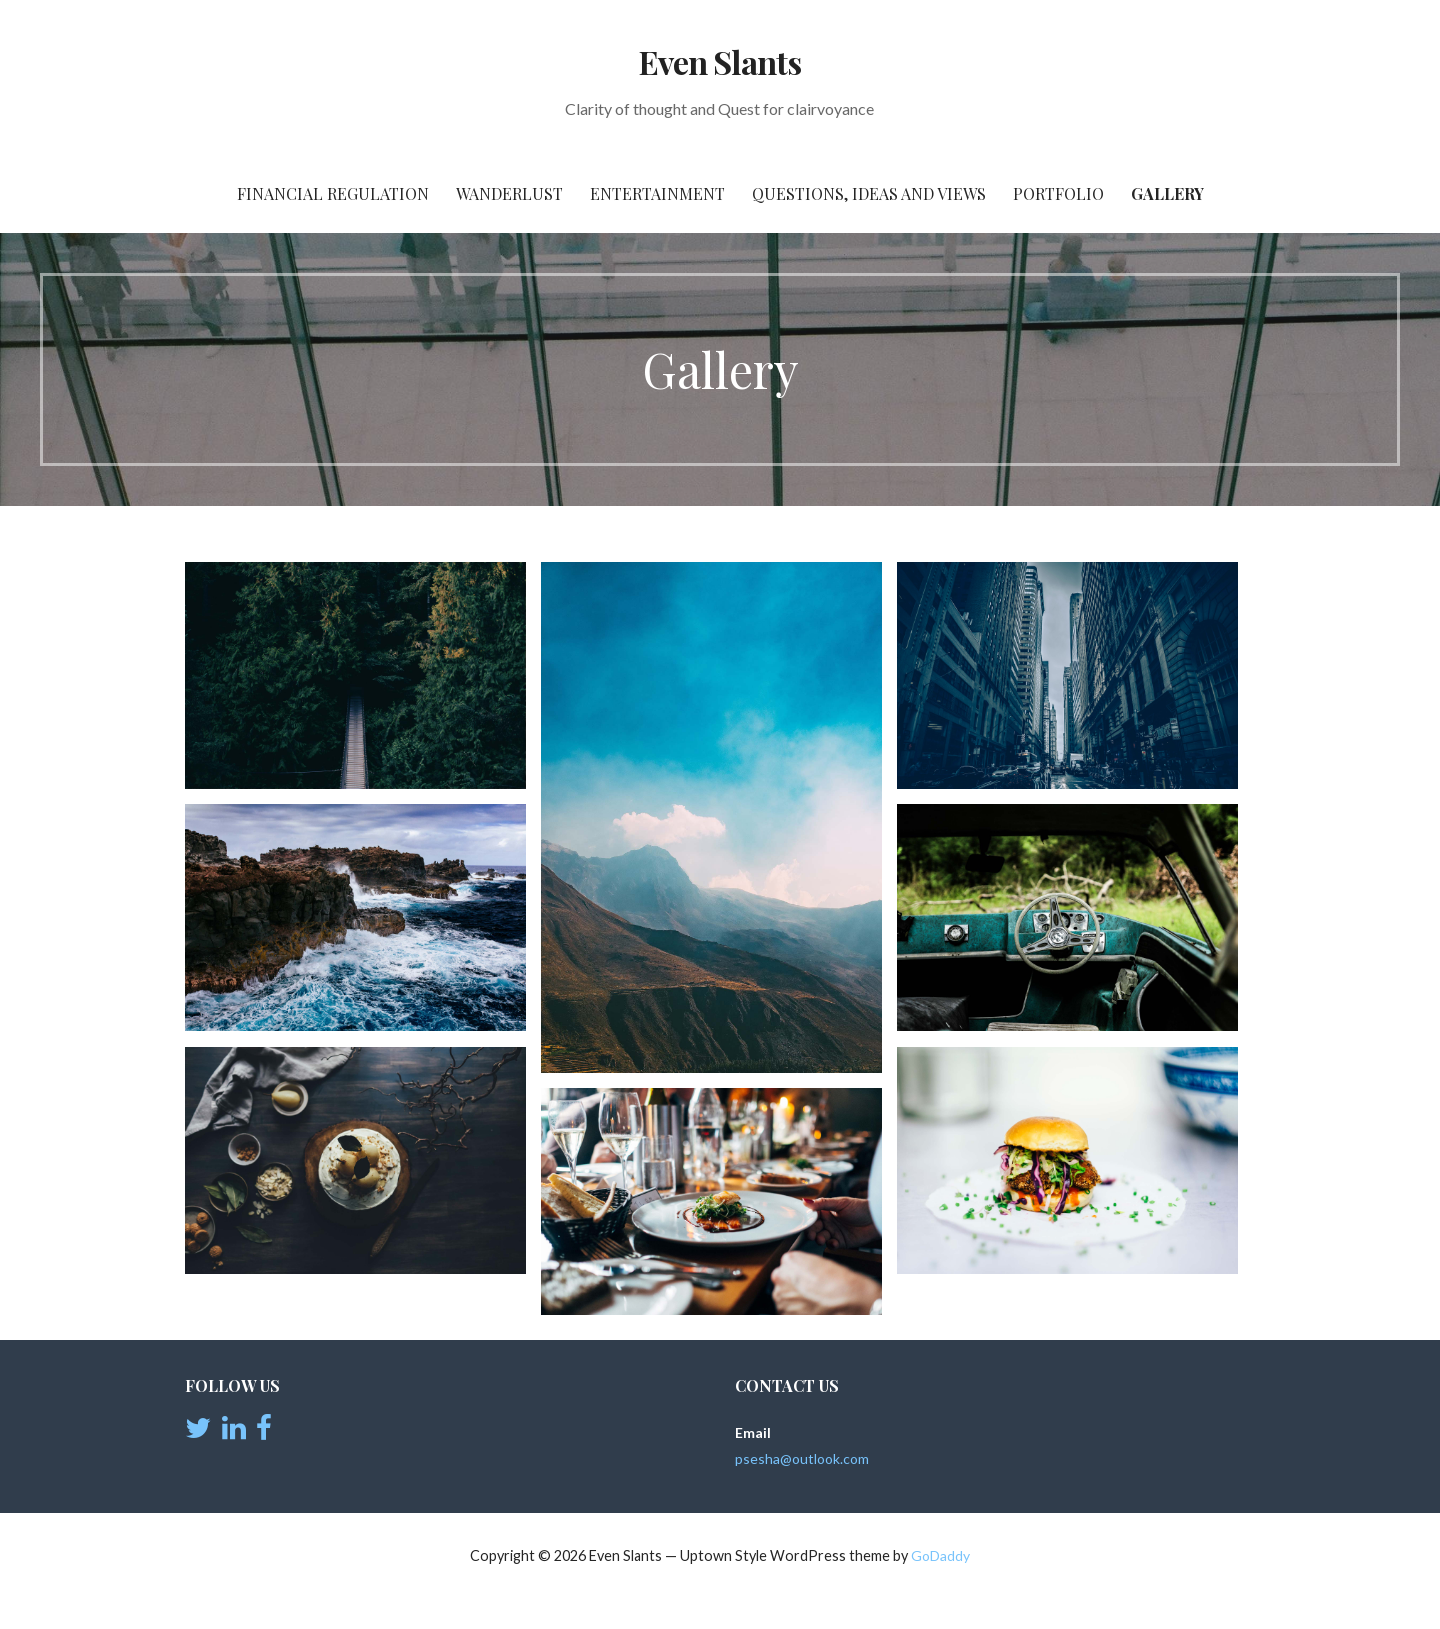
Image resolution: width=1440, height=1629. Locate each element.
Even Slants (719, 61)
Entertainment (657, 193)
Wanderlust (509, 193)
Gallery (1167, 193)
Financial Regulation (333, 193)
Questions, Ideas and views (869, 193)
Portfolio (1058, 193)
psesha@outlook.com (802, 1458)
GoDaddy (940, 1555)
